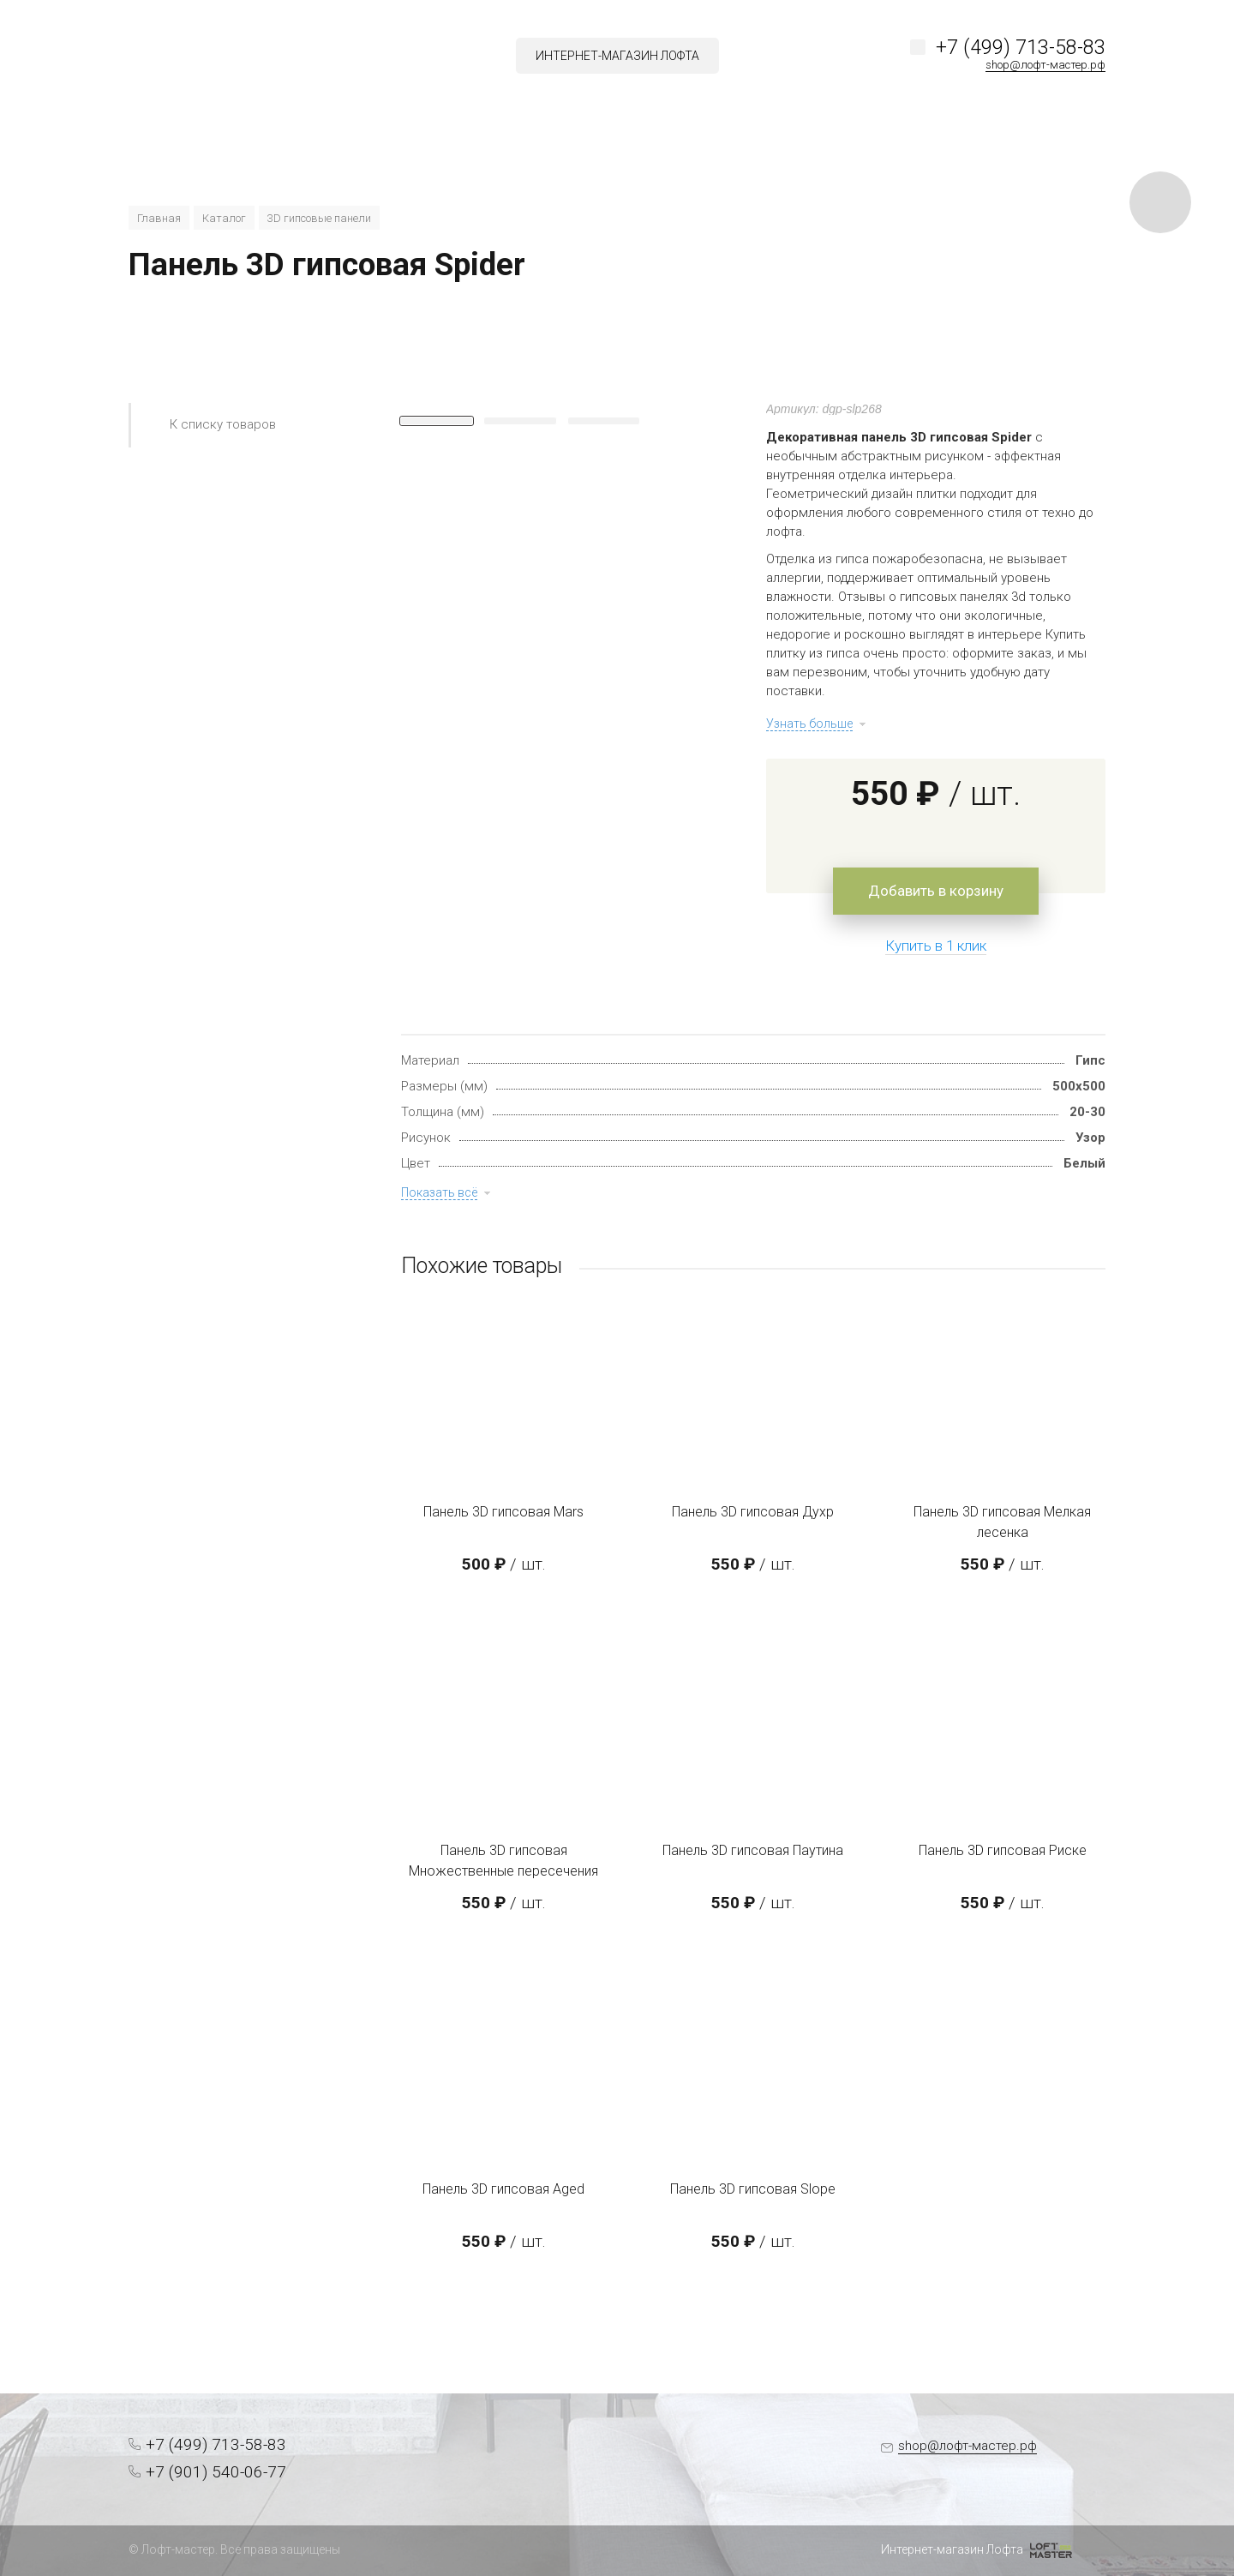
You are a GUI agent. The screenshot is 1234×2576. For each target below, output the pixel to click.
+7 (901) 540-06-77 (216, 2472)
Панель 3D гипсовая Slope (753, 2189)
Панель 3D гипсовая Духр (753, 1512)
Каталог (224, 218)
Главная (159, 218)
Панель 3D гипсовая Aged (503, 2189)
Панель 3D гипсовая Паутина (752, 1850)
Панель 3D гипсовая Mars (503, 1512)
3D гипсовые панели (319, 218)
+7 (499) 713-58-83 (1020, 47)
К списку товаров (223, 424)
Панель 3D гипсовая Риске (1003, 1850)
